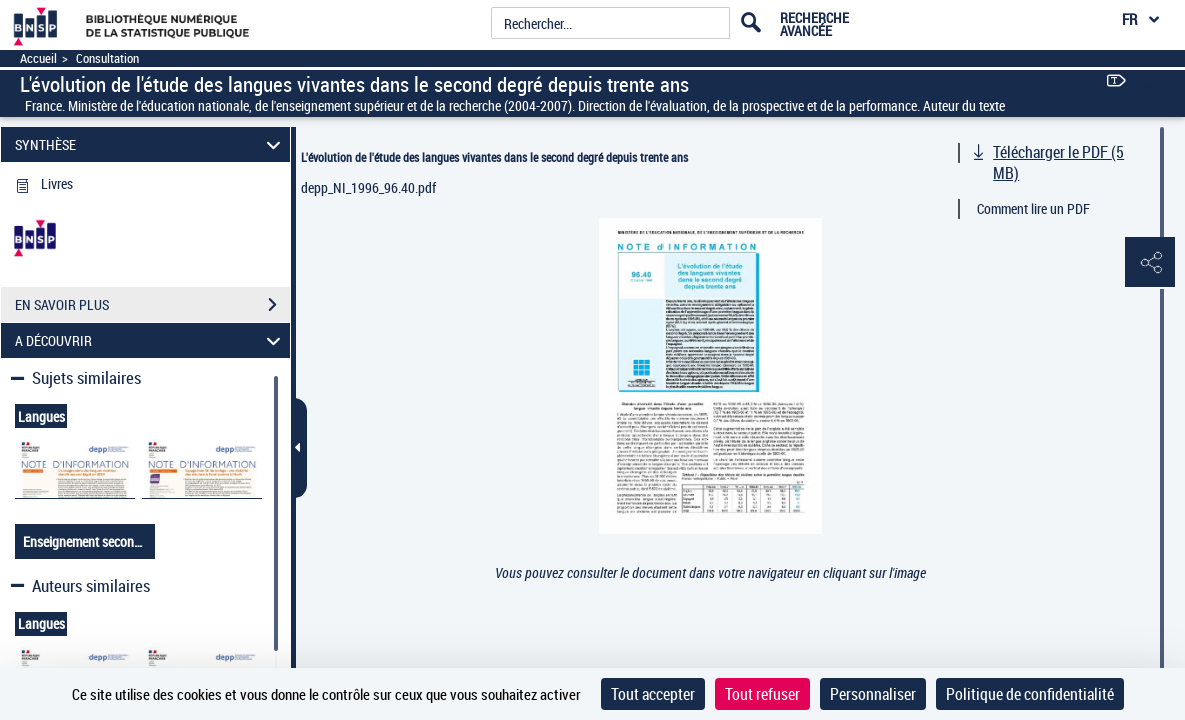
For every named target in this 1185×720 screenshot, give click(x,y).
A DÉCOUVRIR (151, 340)
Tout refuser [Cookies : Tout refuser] (762, 694)
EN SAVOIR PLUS (152, 305)
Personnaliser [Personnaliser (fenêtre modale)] (873, 694)
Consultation (107, 58)
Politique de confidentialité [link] (1030, 694)
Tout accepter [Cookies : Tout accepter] (653, 694)
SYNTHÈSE (151, 144)
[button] (1150, 263)
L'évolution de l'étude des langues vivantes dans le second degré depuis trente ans (494, 157)
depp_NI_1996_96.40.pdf (368, 187)
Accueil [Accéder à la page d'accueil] (38, 58)
